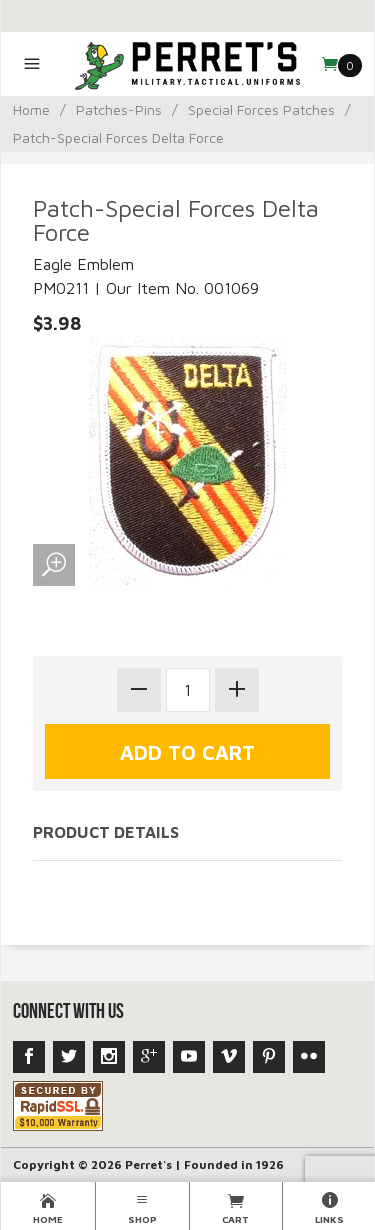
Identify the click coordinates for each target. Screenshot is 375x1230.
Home (31, 109)
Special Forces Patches (261, 109)
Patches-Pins (119, 109)
